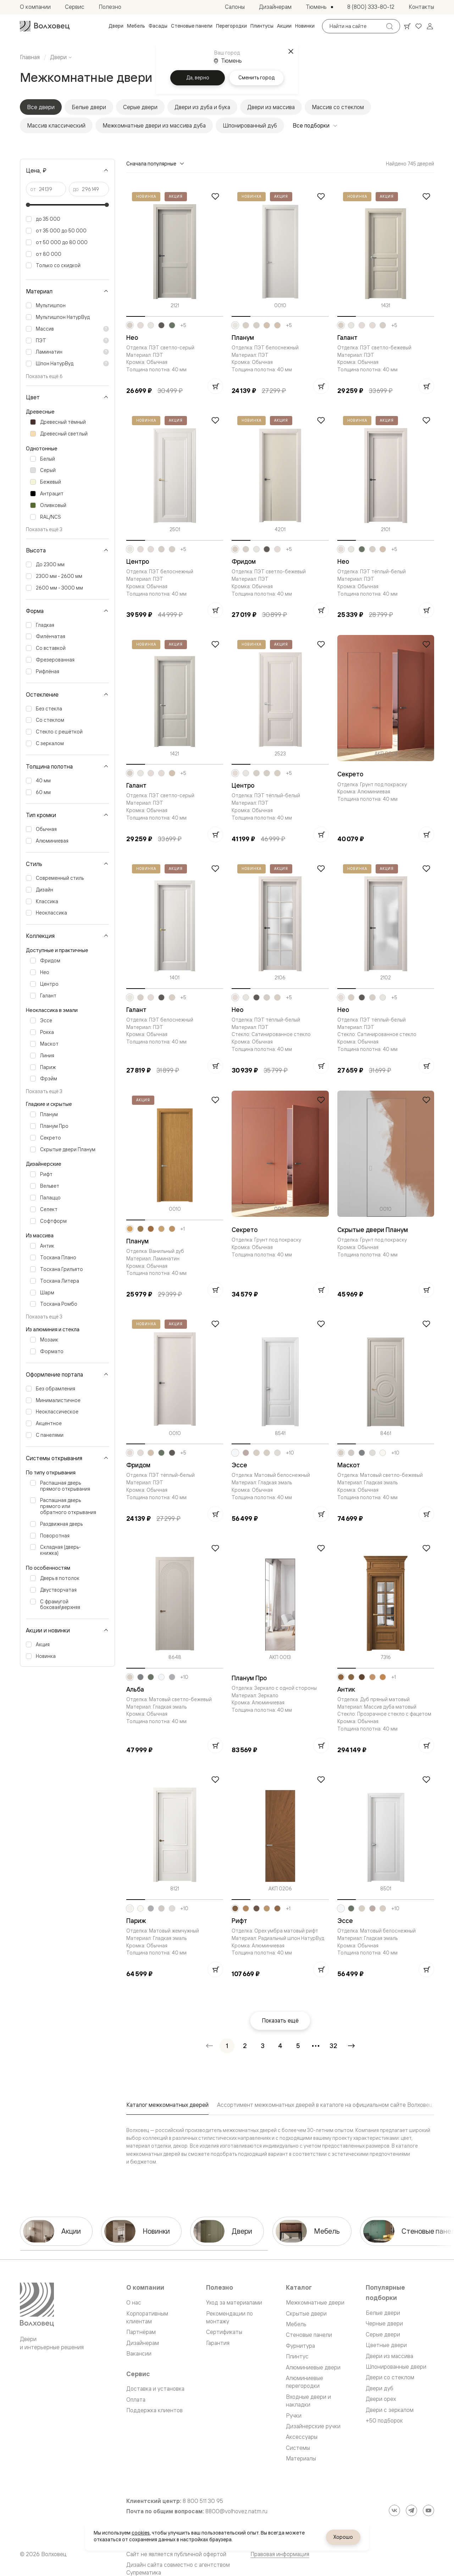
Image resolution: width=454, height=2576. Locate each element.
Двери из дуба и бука (202, 107)
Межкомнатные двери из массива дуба (154, 125)
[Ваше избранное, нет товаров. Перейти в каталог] (418, 26)
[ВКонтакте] (394, 2510)
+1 (182, 1229)
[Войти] (430, 26)
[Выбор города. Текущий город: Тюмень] (319, 7)
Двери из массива (271, 107)
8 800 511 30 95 (203, 2501)
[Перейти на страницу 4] (280, 2045)
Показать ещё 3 (44, 529)
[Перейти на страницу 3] (262, 2045)
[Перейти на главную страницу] (45, 26)
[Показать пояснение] (106, 329)
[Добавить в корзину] (215, 386)
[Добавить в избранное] (215, 196)
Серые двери (140, 107)
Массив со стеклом (338, 107)
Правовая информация (279, 2554)
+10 (290, 1453)
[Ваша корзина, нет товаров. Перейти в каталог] (407, 26)
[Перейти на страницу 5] (297, 2045)
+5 (183, 325)
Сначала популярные (155, 164)
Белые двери (89, 107)
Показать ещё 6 (44, 376)
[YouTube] (428, 2510)
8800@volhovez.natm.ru (236, 2511)
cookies (141, 2533)
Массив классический (56, 125)
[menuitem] (116, 26)
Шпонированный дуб (250, 125)
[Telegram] (411, 2510)
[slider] (28, 205)
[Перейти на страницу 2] (244, 2045)
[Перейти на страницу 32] (333, 2045)
